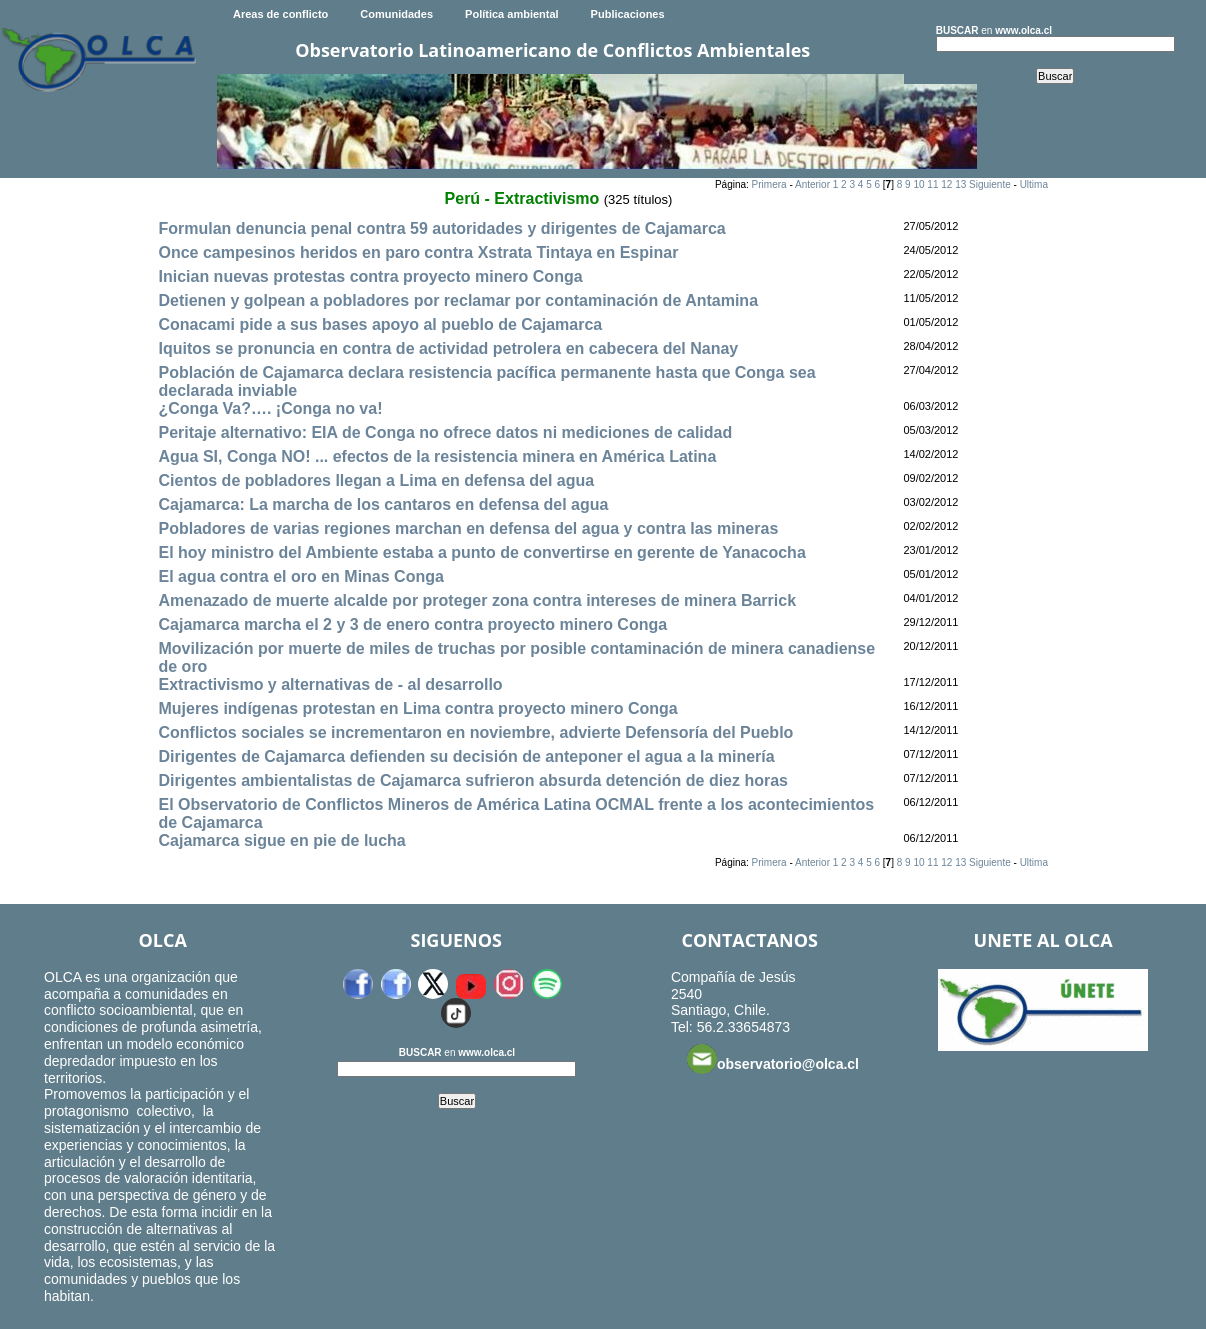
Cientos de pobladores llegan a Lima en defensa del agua (376, 480)
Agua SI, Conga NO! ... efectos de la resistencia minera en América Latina (437, 456)
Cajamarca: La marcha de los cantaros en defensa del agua (383, 504)
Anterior (812, 184)
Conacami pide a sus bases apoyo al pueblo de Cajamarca (380, 324)
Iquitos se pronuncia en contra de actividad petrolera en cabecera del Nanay (448, 348)
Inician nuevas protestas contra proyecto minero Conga (370, 276)
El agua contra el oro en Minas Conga (300, 576)
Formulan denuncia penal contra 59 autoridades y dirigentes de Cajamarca (441, 228)
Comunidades (396, 14)
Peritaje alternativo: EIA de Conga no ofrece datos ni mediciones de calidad (445, 432)
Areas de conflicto (280, 14)
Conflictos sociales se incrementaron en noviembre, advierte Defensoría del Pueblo (475, 732)
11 (932, 184)
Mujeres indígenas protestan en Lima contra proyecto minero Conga (417, 708)
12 (946, 184)
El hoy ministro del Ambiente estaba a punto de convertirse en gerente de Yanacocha (481, 552)
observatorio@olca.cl (773, 1059)
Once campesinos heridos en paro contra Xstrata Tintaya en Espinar (418, 252)
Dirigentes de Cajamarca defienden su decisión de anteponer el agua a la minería (466, 756)
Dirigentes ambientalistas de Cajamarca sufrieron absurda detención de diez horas (473, 780)
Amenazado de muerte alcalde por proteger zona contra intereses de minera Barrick (477, 600)
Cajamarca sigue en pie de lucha (281, 840)
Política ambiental (512, 14)
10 (918, 184)
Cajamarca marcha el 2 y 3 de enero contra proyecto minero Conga (412, 624)
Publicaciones (628, 14)
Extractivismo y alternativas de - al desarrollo (330, 684)
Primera (769, 184)
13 (960, 184)
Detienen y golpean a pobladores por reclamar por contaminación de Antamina (458, 300)
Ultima (1034, 184)
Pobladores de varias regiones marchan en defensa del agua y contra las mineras (468, 528)
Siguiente (990, 184)
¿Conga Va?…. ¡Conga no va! (270, 408)
